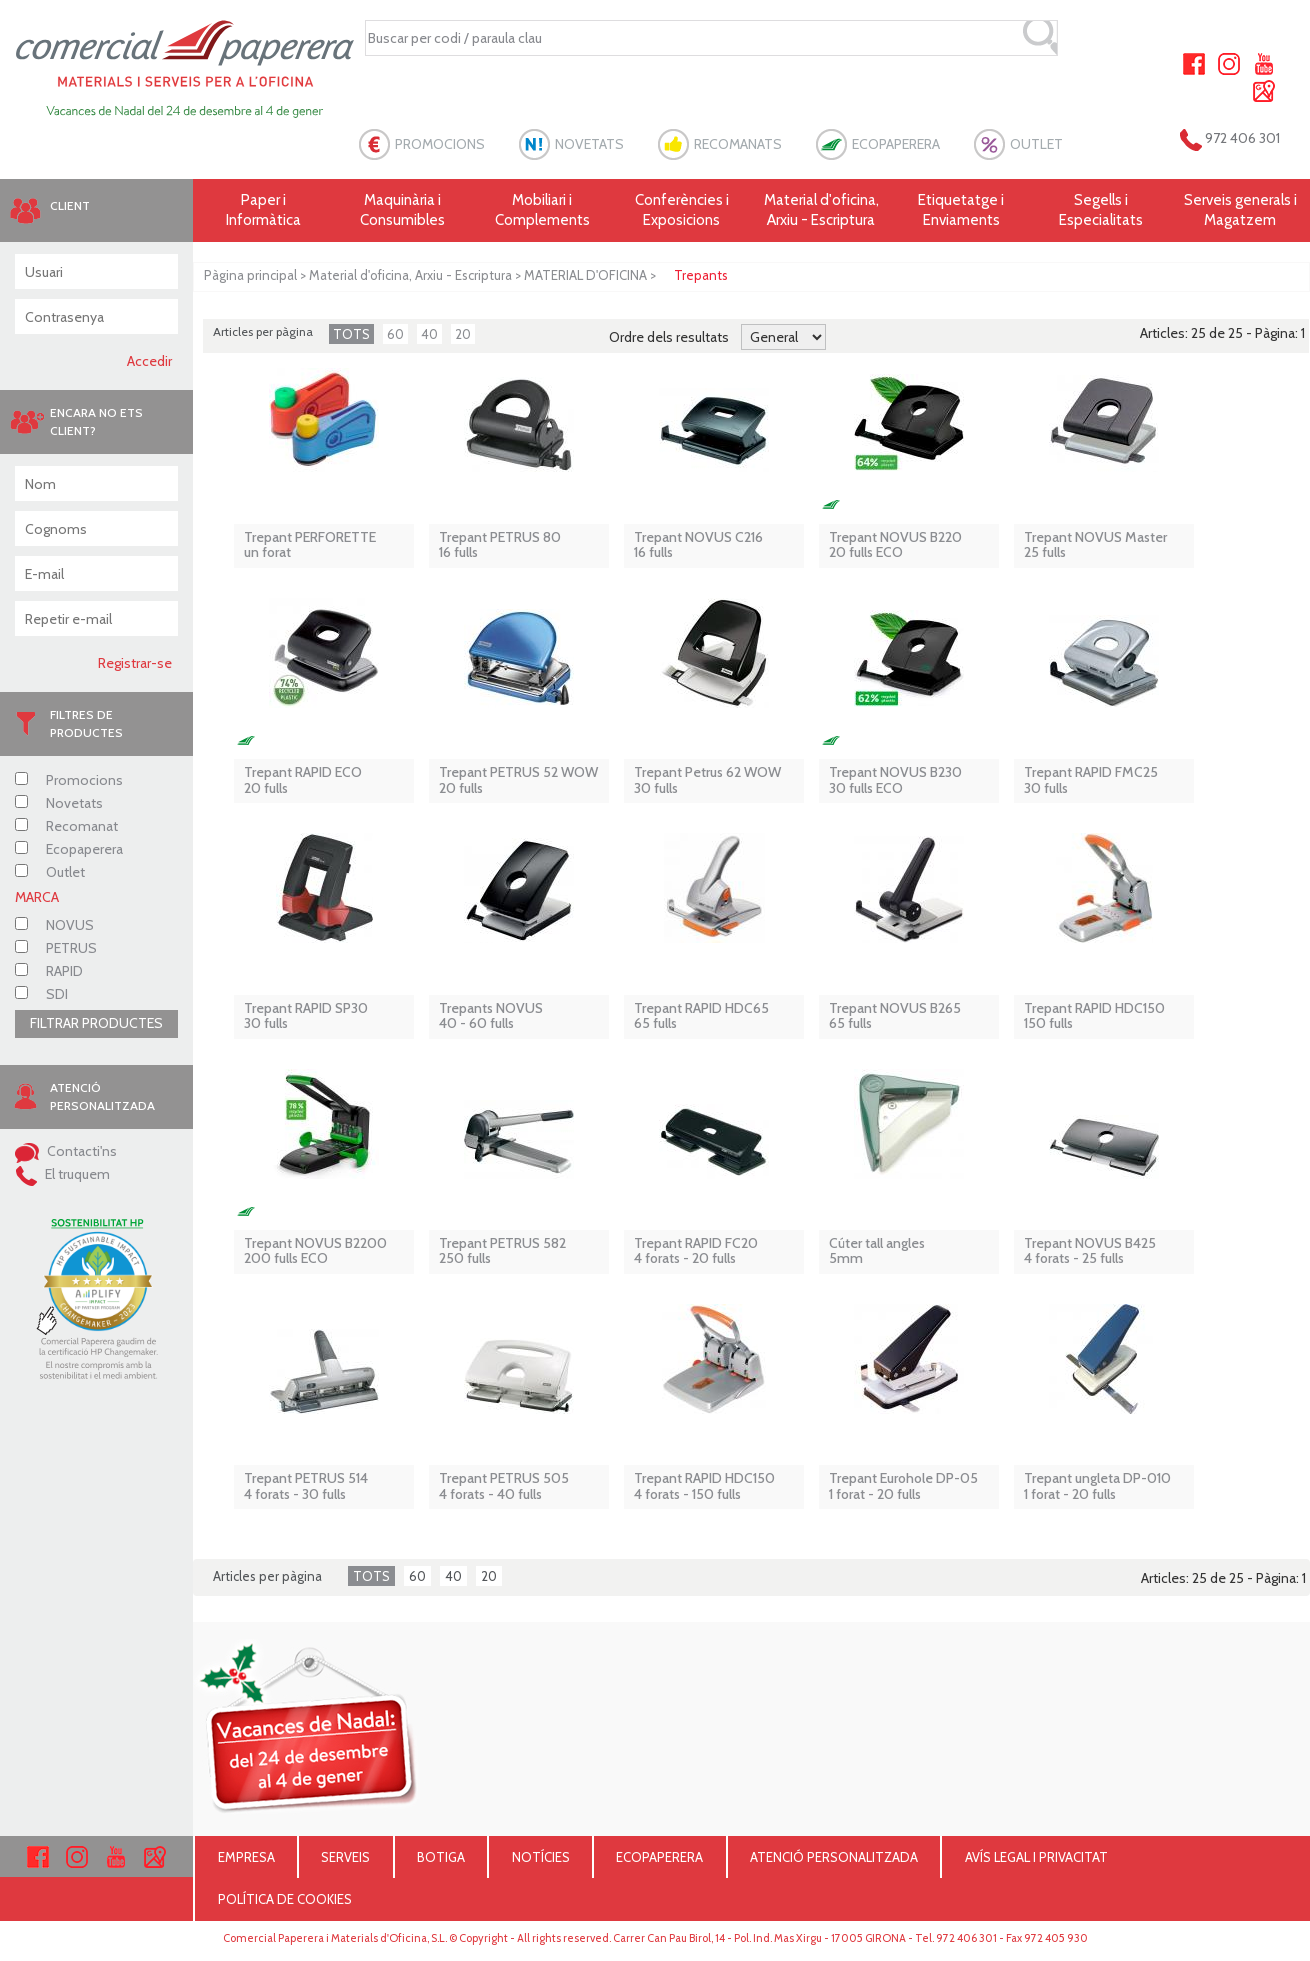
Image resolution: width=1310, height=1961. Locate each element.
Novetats (59, 803)
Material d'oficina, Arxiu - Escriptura (821, 210)
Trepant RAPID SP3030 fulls (306, 1016)
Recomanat (66, 826)
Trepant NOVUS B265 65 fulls (895, 1016)
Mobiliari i (543, 210)
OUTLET (1036, 144)
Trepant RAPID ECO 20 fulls (303, 780)
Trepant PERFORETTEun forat (310, 545)
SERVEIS (345, 1857)
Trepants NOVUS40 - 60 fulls (491, 1016)
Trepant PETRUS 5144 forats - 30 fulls (306, 1486)
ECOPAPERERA (896, 144)
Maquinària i (403, 210)
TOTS (351, 334)
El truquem (62, 1174)
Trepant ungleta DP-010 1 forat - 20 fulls (1097, 1486)
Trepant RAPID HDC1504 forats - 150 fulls (704, 1486)
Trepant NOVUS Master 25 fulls (1095, 545)
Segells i (1101, 210)
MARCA (37, 897)
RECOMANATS (738, 144)
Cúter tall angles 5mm (877, 1251)
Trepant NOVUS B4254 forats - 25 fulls (1090, 1251)
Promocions (69, 780)
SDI (41, 994)
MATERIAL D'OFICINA (585, 275)
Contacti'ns (66, 1151)
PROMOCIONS (440, 144)
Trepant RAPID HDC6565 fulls (701, 1016)
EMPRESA (246, 1857)
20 (463, 334)
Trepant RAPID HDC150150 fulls (1094, 1016)
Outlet (50, 872)
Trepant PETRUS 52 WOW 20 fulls (518, 780)
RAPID (49, 971)
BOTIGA (441, 1857)
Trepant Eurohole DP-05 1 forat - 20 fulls (903, 1486)
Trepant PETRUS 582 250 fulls (502, 1251)
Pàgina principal (250, 275)
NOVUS (54, 925)
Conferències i (682, 210)
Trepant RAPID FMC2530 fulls (1091, 780)
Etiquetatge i (961, 210)
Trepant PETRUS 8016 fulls (500, 545)
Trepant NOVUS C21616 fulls (698, 545)
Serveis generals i (1240, 210)
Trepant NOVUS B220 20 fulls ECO (895, 545)
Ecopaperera (69, 849)
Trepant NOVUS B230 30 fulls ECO (895, 780)
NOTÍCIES (541, 1857)
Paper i (263, 210)
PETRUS (56, 948)
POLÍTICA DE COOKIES (285, 1899)
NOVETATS (589, 144)
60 (395, 334)
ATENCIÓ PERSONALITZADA (834, 1857)
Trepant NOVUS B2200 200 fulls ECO (315, 1251)
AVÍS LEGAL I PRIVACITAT (1036, 1857)
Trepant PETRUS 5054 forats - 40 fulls (504, 1486)
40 (429, 334)
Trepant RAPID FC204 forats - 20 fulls (696, 1251)
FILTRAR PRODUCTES (96, 1023)
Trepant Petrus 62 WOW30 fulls (707, 780)
